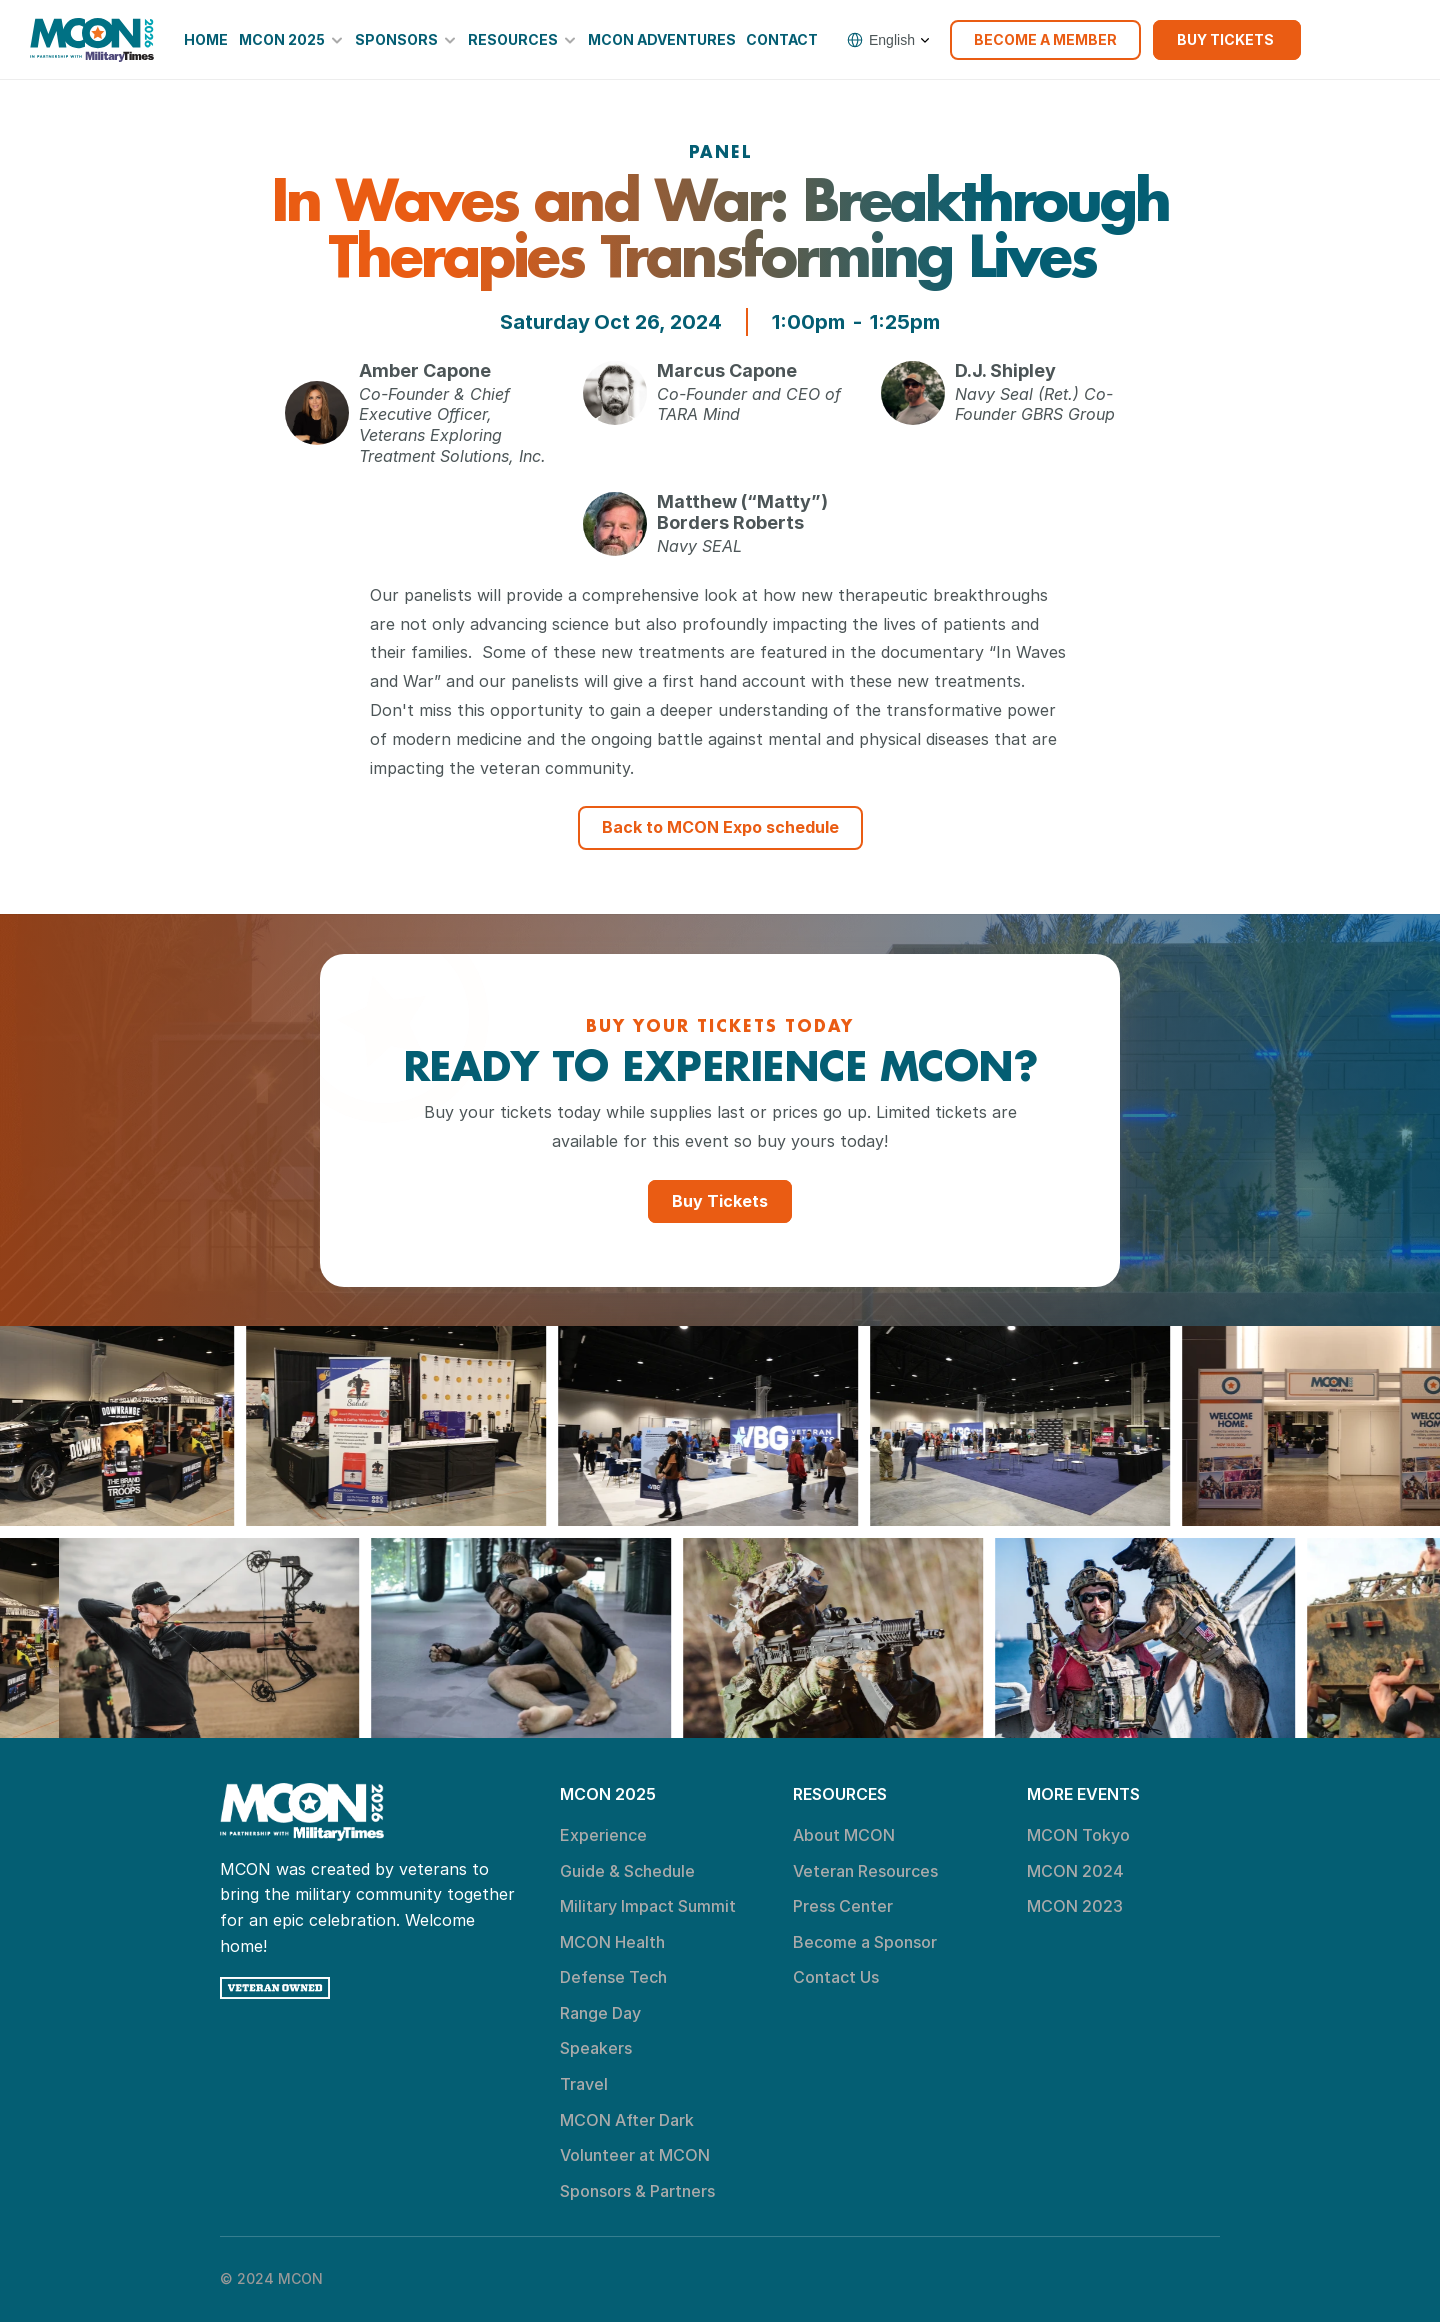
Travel (584, 2084)
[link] (92, 40)
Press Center (843, 1906)
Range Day (600, 2013)
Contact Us (836, 1977)
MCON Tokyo (1078, 1835)
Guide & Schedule (627, 1871)
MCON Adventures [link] (662, 39)
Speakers (596, 2048)
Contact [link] (782, 39)
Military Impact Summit (648, 1906)
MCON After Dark (627, 2120)
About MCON (844, 1835)
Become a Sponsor (865, 1942)
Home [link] (206, 39)
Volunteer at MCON (635, 2155)
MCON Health (612, 1942)
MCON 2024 (1075, 1871)
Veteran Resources (865, 1871)
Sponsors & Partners (637, 2191)
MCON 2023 (1075, 1906)
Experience (603, 1835)
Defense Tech (613, 1977)
